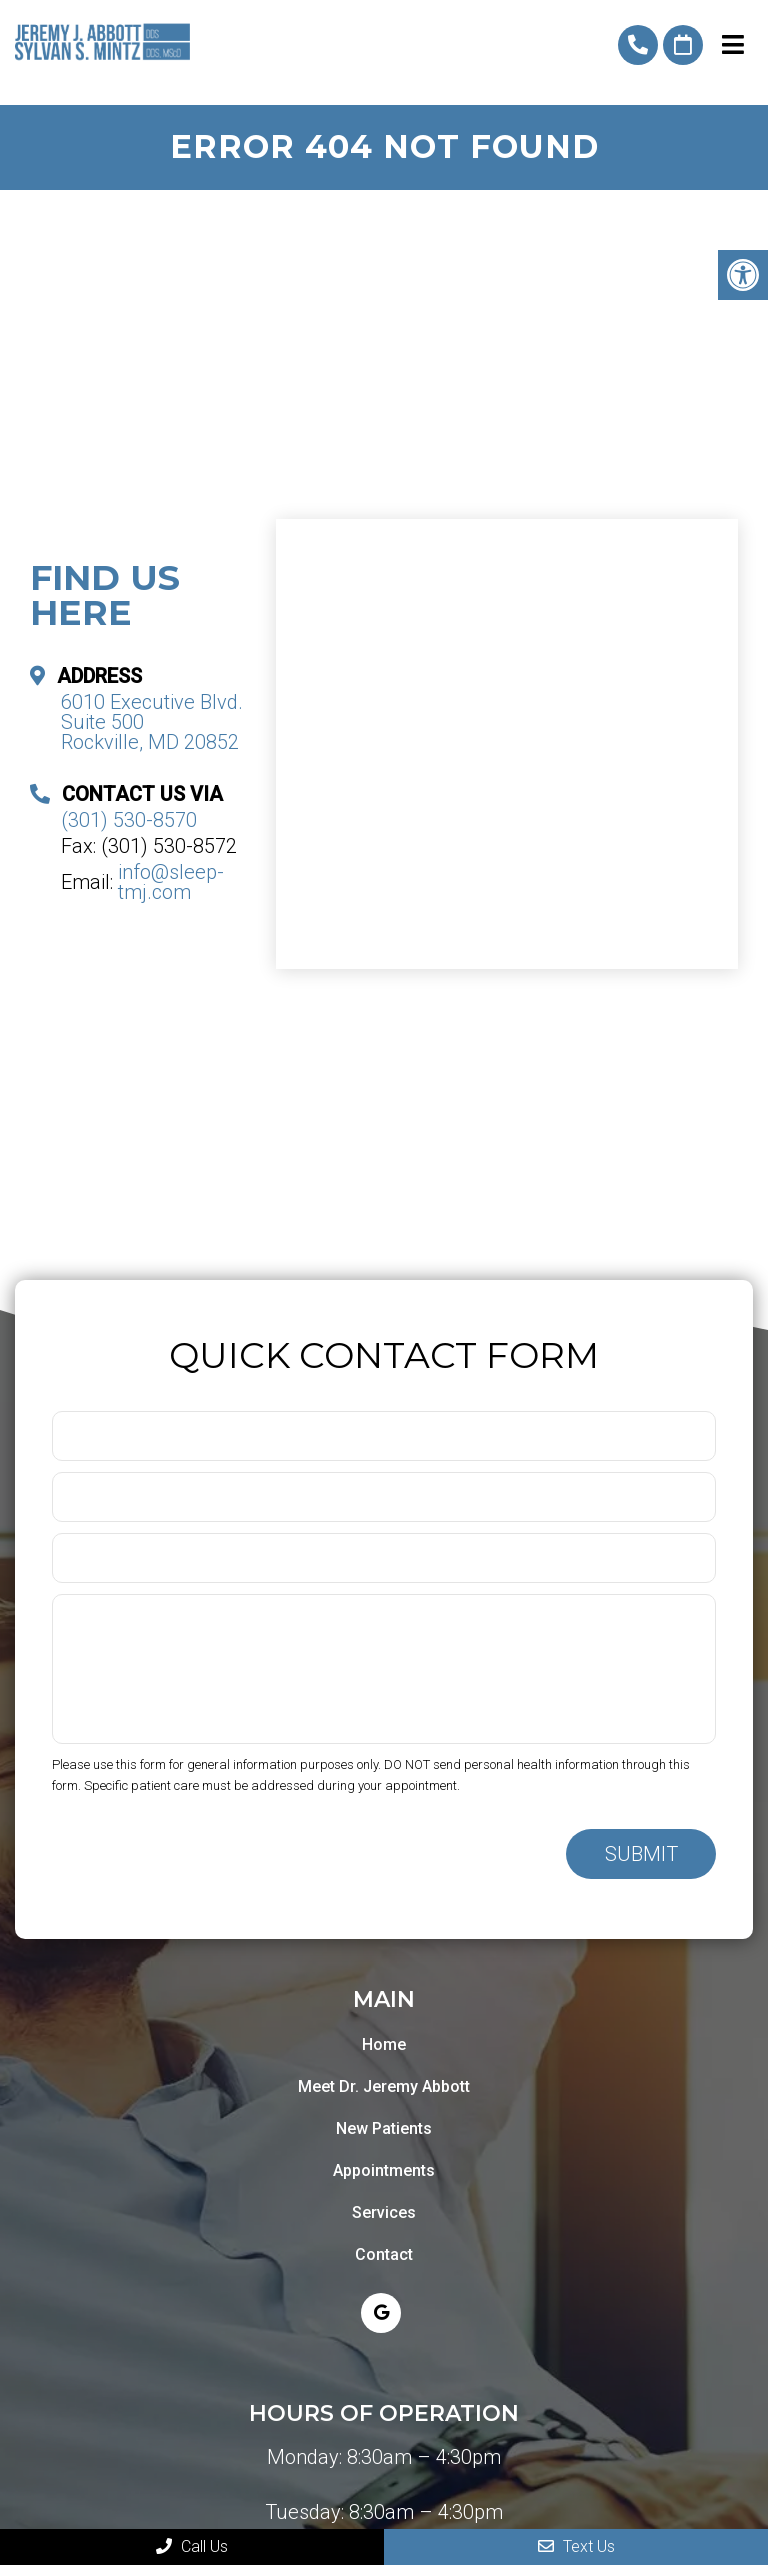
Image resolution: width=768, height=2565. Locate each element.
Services (384, 2212)
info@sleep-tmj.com (171, 882)
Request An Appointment (683, 45)
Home (384, 2044)
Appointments (384, 2170)
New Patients (384, 2128)
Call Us (192, 2546)
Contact (384, 2254)
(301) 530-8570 (638, 45)
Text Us (576, 2546)
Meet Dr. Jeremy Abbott (384, 2086)
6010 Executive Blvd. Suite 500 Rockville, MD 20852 (152, 722)
